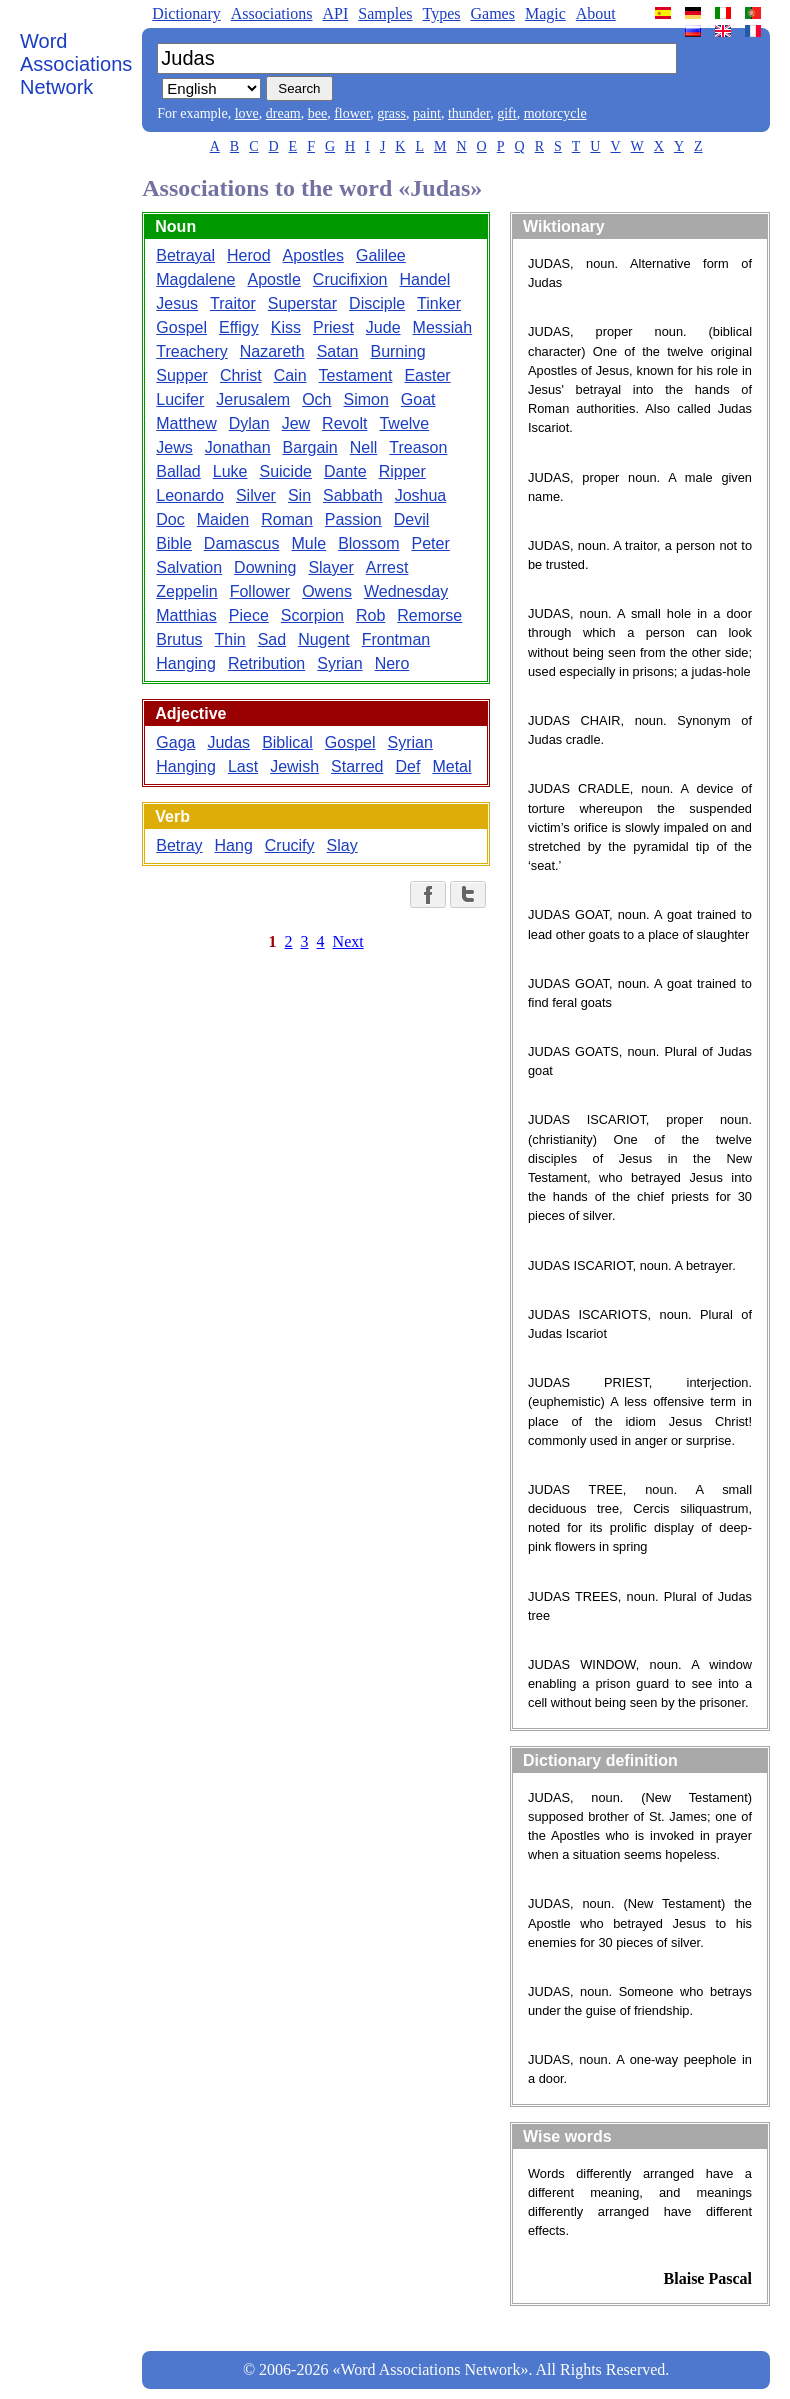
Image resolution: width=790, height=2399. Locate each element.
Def (408, 766)
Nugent (324, 639)
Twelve (404, 423)
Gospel (181, 327)
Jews (174, 447)
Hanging (186, 663)
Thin (230, 639)
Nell (364, 447)
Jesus (177, 303)
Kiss (286, 327)
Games (492, 13)
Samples (385, 13)
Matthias (186, 615)
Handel (425, 279)
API (335, 13)
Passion (353, 519)
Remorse (429, 615)
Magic (545, 13)
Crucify (290, 845)
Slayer (330, 567)
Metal (451, 766)
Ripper (402, 471)
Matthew (186, 423)
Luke (230, 471)
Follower (260, 591)
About (596, 13)
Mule (308, 543)
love (247, 113)
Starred (357, 766)
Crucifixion (350, 279)
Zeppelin (186, 591)
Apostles (313, 255)
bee (317, 113)
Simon (365, 399)
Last (243, 766)
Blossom (368, 543)
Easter (427, 375)
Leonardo (190, 495)
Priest (333, 327)
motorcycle (555, 113)
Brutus (179, 639)
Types (441, 13)
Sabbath (353, 495)
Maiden (223, 519)
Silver (256, 495)
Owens (327, 591)
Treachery (191, 351)
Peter (430, 543)
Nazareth (272, 351)
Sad (272, 639)
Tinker (439, 303)
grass (391, 113)
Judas (228, 742)
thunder (469, 113)
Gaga (175, 742)
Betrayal (185, 255)
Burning (397, 351)
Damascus (242, 543)
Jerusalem (253, 399)
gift (506, 113)
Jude (383, 327)
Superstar (302, 303)
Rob (370, 615)
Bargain (310, 447)
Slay (342, 845)
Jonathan (238, 447)
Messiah (443, 327)
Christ (241, 375)
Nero (392, 663)
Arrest (387, 567)
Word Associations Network (76, 64)
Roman (287, 519)
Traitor (233, 303)
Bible (174, 543)
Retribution (266, 663)
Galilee (381, 255)
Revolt (344, 423)
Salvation (189, 567)
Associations (272, 13)
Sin (299, 495)
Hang (234, 845)
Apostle (273, 279)
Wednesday (406, 591)
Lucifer (180, 399)
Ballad (178, 471)
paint (427, 113)
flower (352, 113)
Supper (182, 375)
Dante (345, 471)
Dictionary (186, 13)
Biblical (287, 742)
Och (316, 399)
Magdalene (195, 279)
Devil (412, 519)
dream (283, 113)
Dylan (249, 423)
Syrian (339, 663)
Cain (290, 375)
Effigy (239, 327)
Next (348, 941)
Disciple (377, 303)
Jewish (294, 766)
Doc (170, 519)
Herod (249, 255)
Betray (179, 845)
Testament (356, 375)
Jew (296, 423)
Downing (265, 567)
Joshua (421, 495)
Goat (418, 399)
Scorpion (312, 615)
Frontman (396, 639)
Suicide (285, 471)
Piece (249, 615)
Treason (418, 447)
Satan (338, 351)
